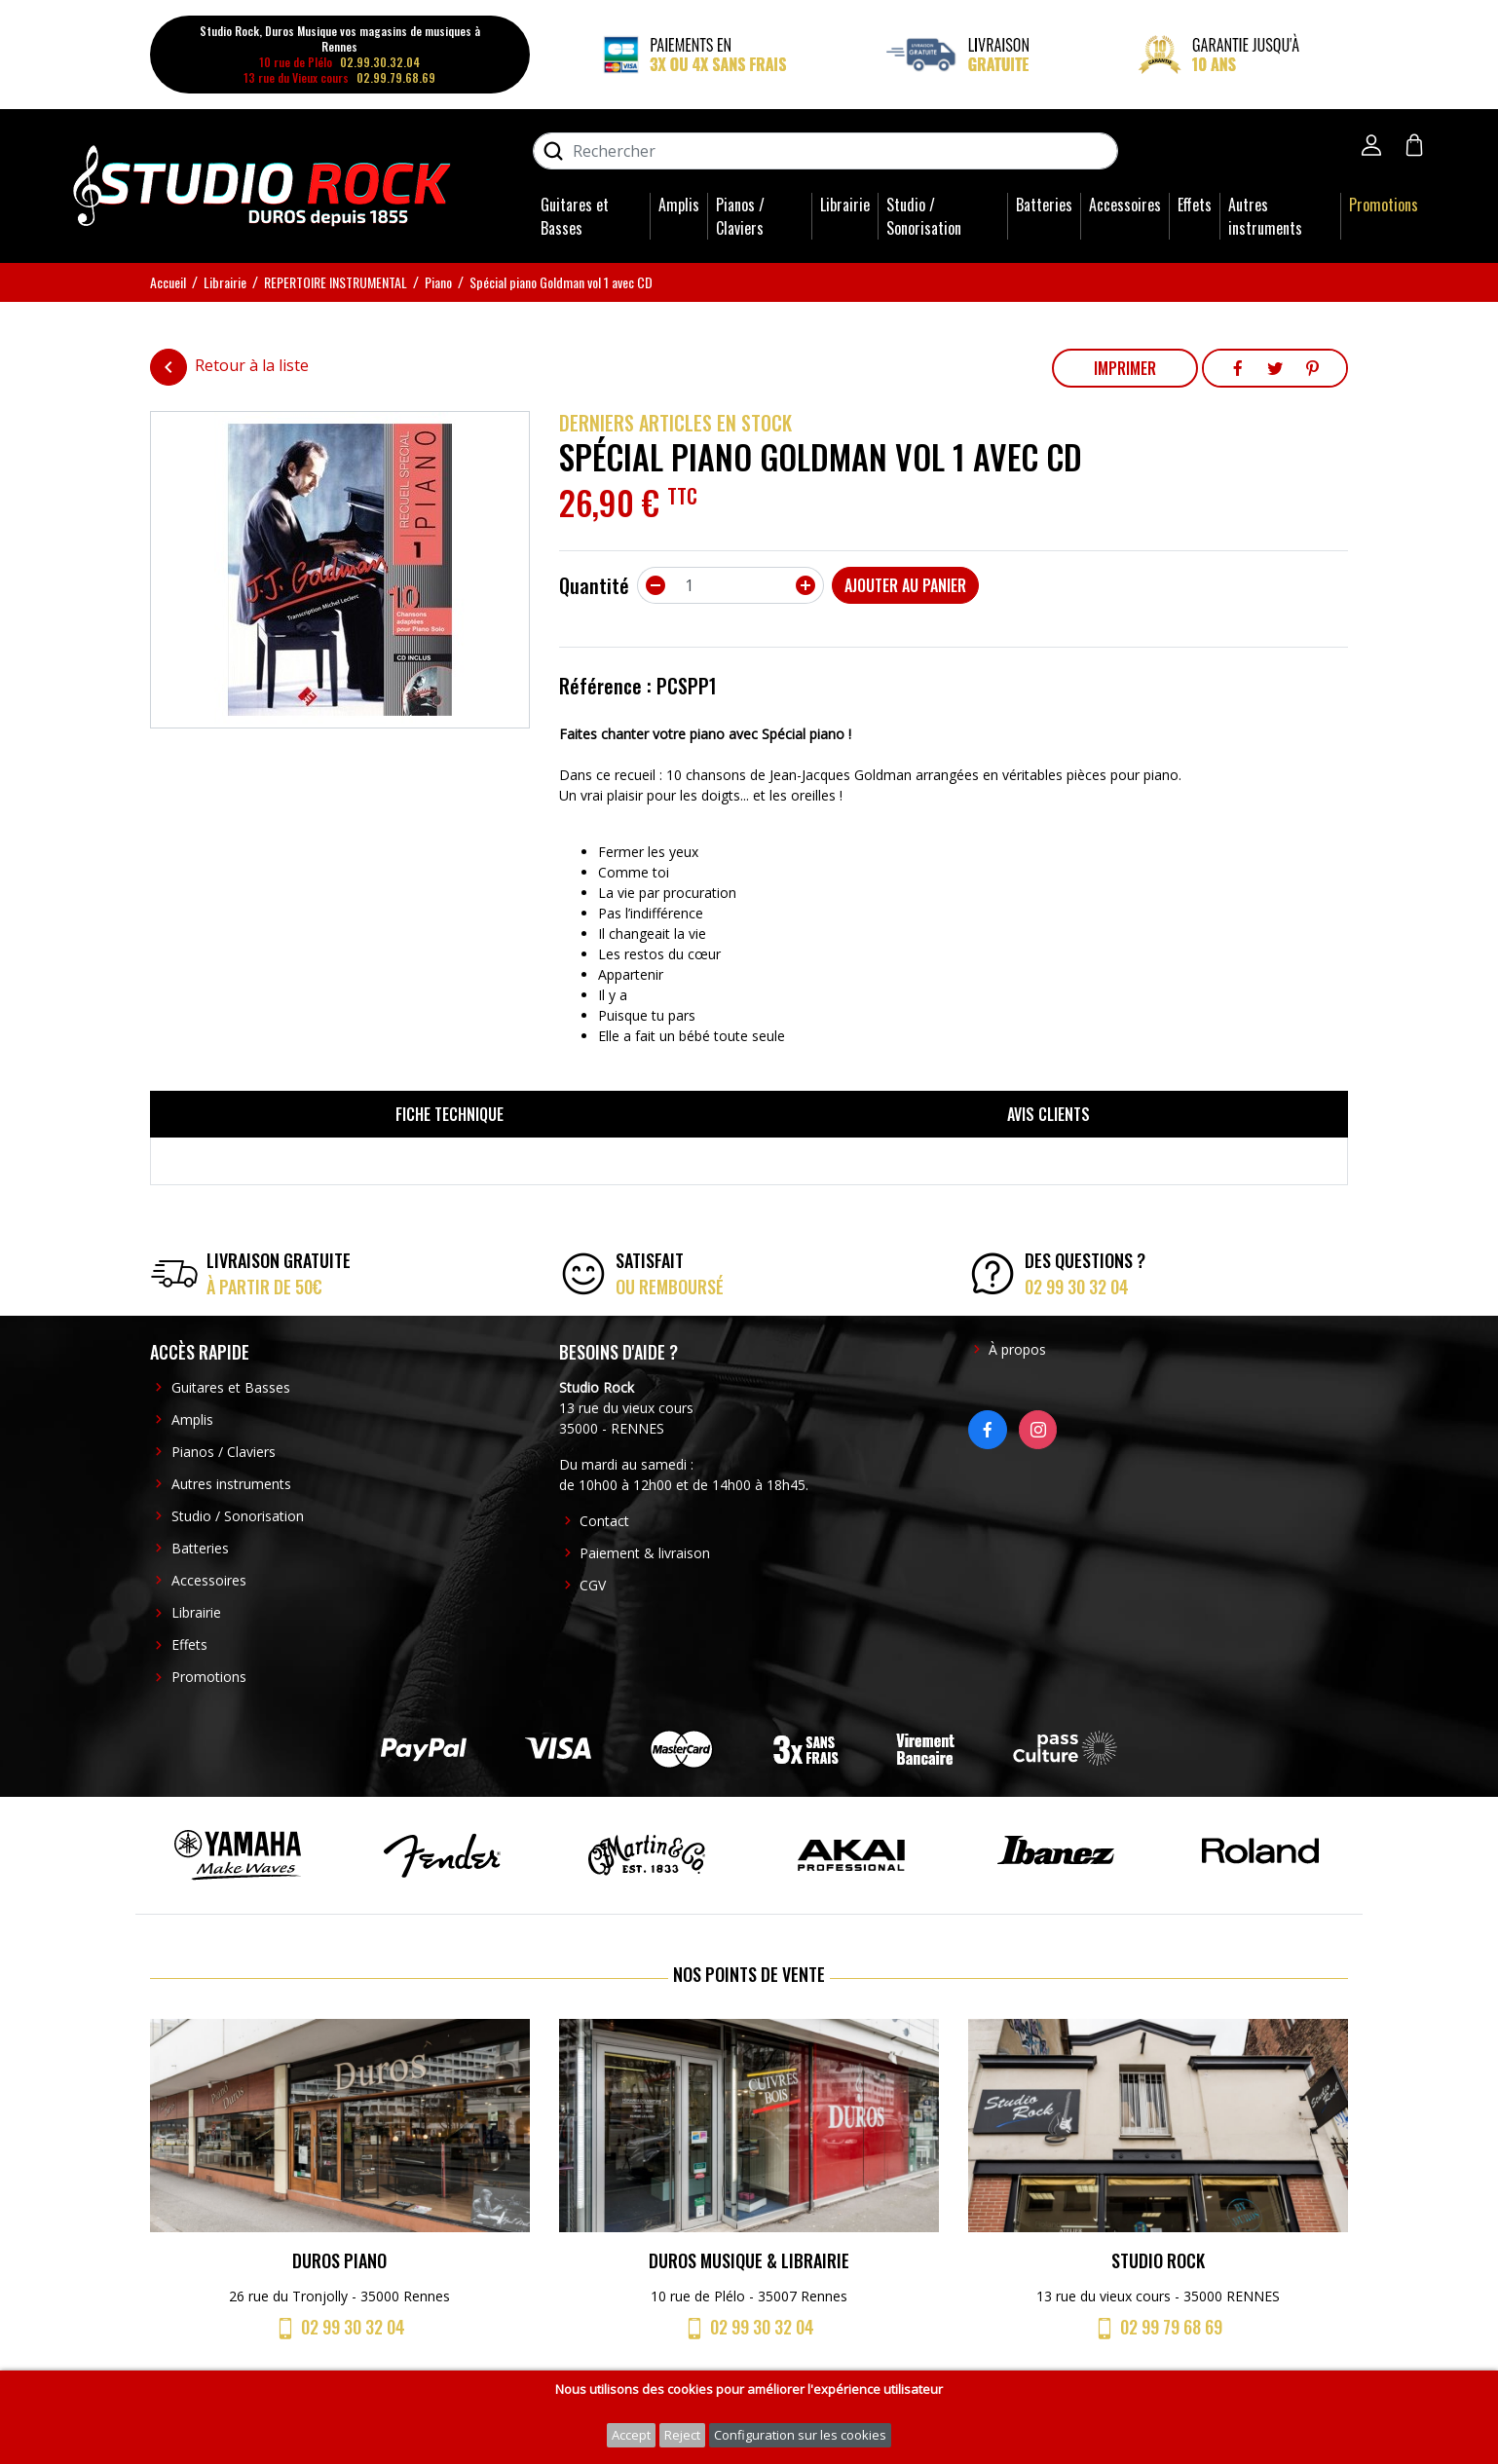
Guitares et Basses (575, 216)
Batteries (1044, 204)
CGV (593, 1585)
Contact (604, 1521)
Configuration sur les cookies (800, 2435)
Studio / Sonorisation (923, 216)
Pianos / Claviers (740, 216)
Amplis (678, 204)
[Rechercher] (825, 150)
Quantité (594, 585)
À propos (1017, 1349)
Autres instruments (1265, 216)
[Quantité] (730, 585)
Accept (631, 2435)
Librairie (845, 204)
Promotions (1383, 204)
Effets (1195, 204)
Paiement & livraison (645, 1553)
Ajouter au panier (905, 585)
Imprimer (1125, 368)
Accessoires (1125, 204)
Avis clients (1048, 1114)
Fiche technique (449, 1114)
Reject (682, 2435)
